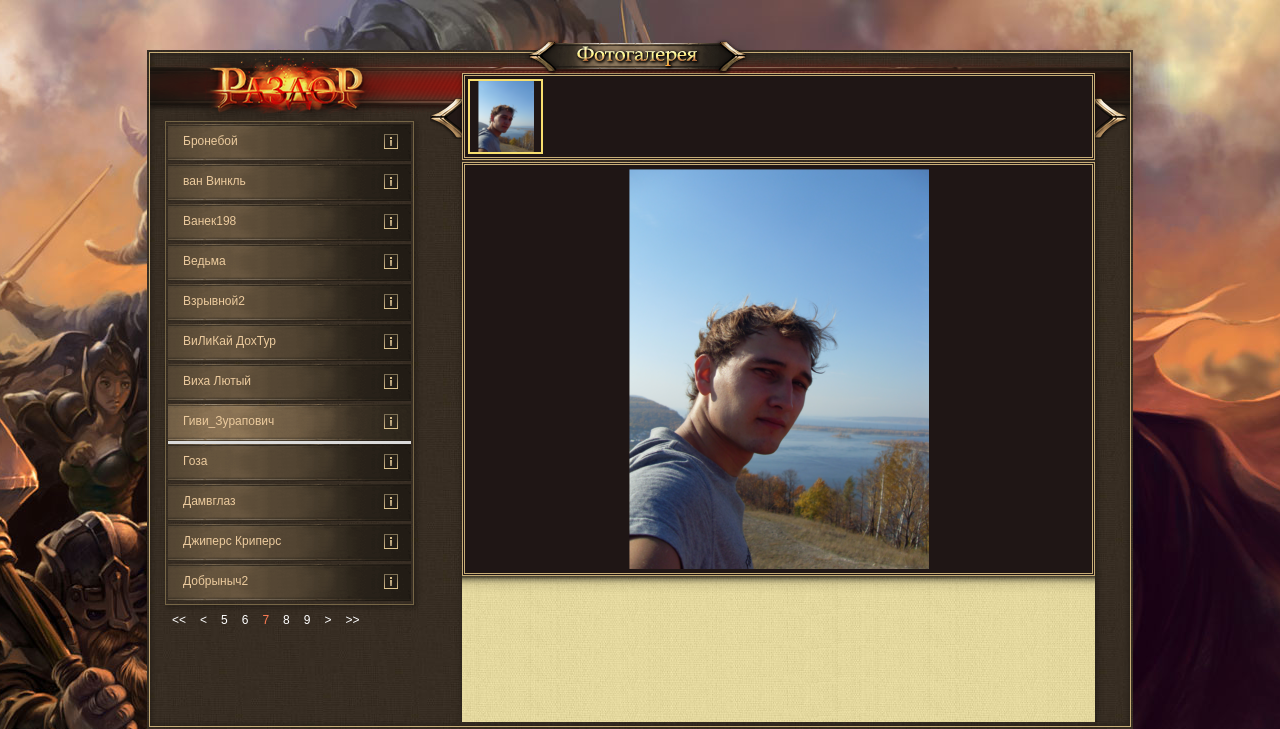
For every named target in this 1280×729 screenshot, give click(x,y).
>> (352, 620)
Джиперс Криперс (232, 541)
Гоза (195, 461)
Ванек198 (209, 221)
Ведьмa (204, 261)
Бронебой (210, 141)
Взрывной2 (214, 301)
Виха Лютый (217, 381)
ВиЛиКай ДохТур (229, 341)
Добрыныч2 (215, 581)
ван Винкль (214, 181)
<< (179, 620)
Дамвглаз (209, 501)
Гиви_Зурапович (228, 421)
